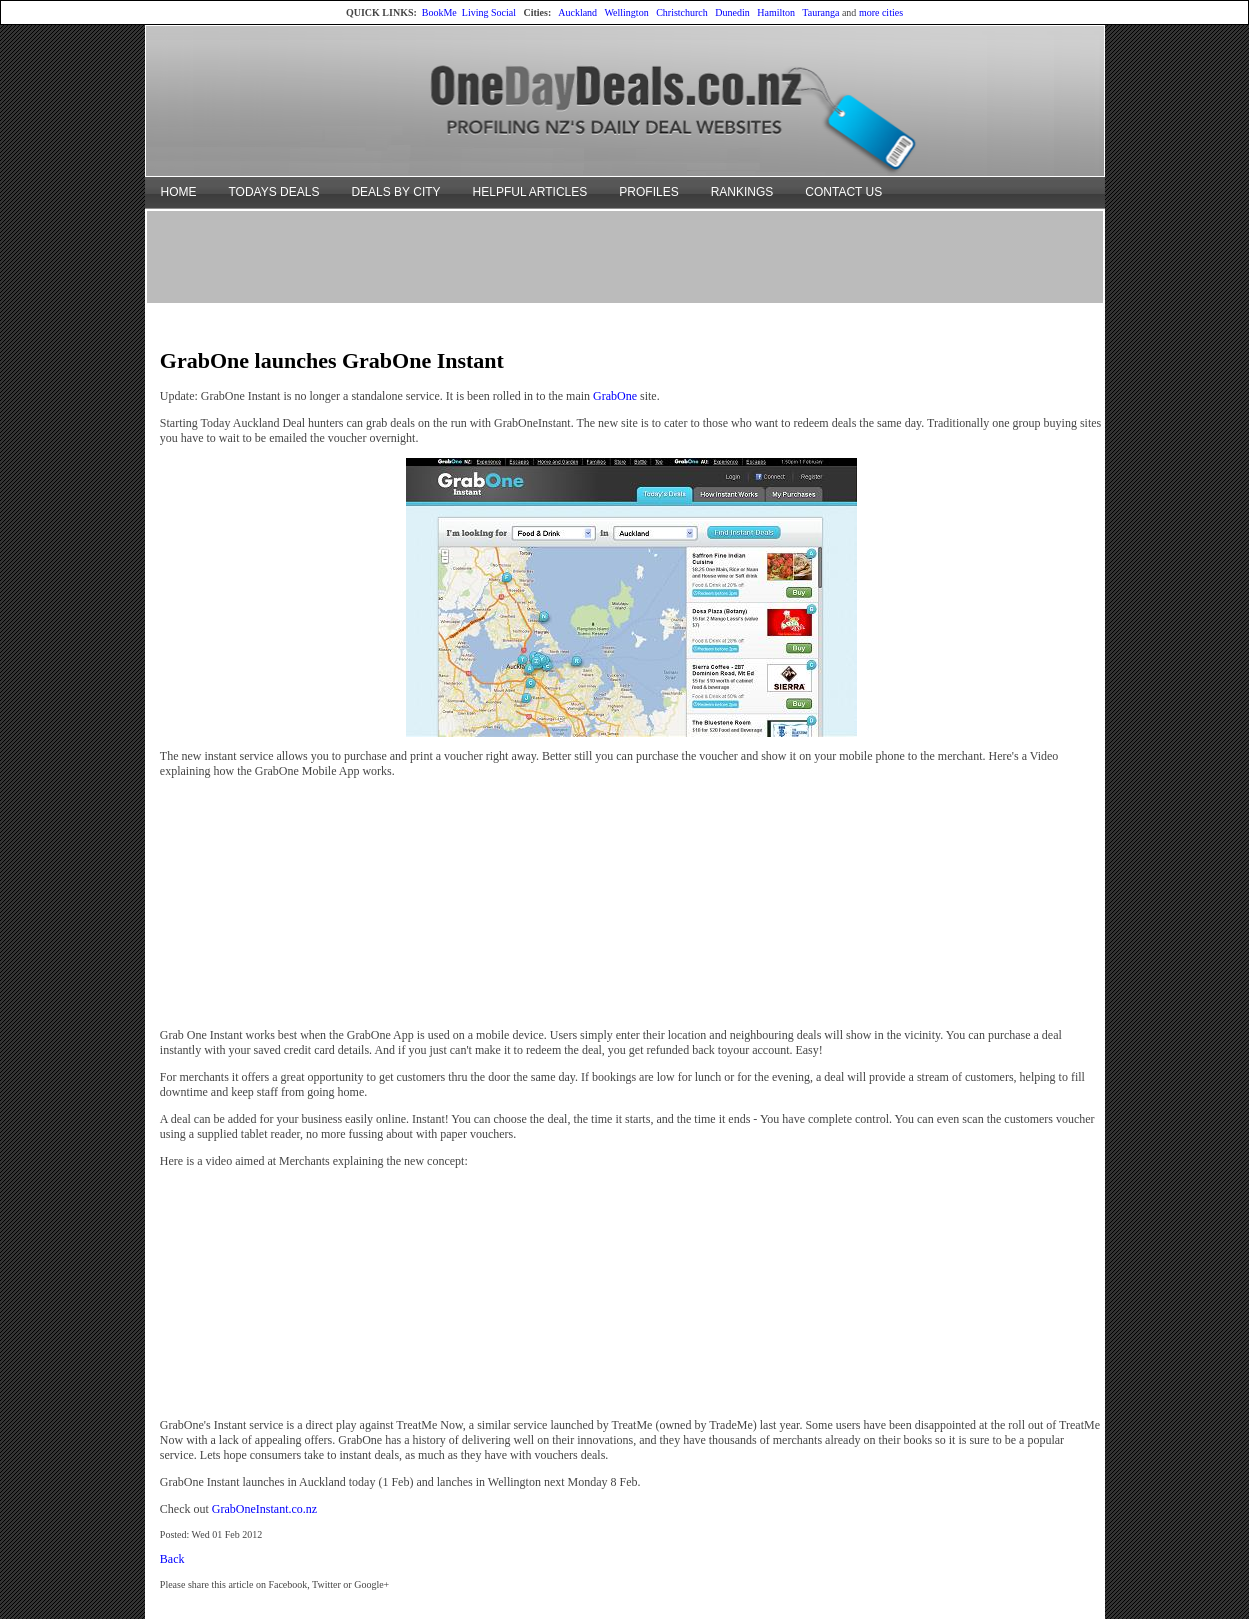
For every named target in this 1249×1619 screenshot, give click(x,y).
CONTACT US (843, 192)
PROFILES (648, 192)
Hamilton (776, 12)
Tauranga (820, 12)
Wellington (626, 12)
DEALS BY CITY (395, 192)
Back (172, 1559)
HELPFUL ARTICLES (530, 192)
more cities (881, 12)
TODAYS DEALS (274, 192)
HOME (179, 192)
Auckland (577, 12)
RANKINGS (742, 192)
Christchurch (682, 12)
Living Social (489, 12)
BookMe (439, 12)
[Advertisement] (625, 256)
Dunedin (732, 12)
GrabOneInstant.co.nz (264, 1509)
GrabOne (615, 396)
